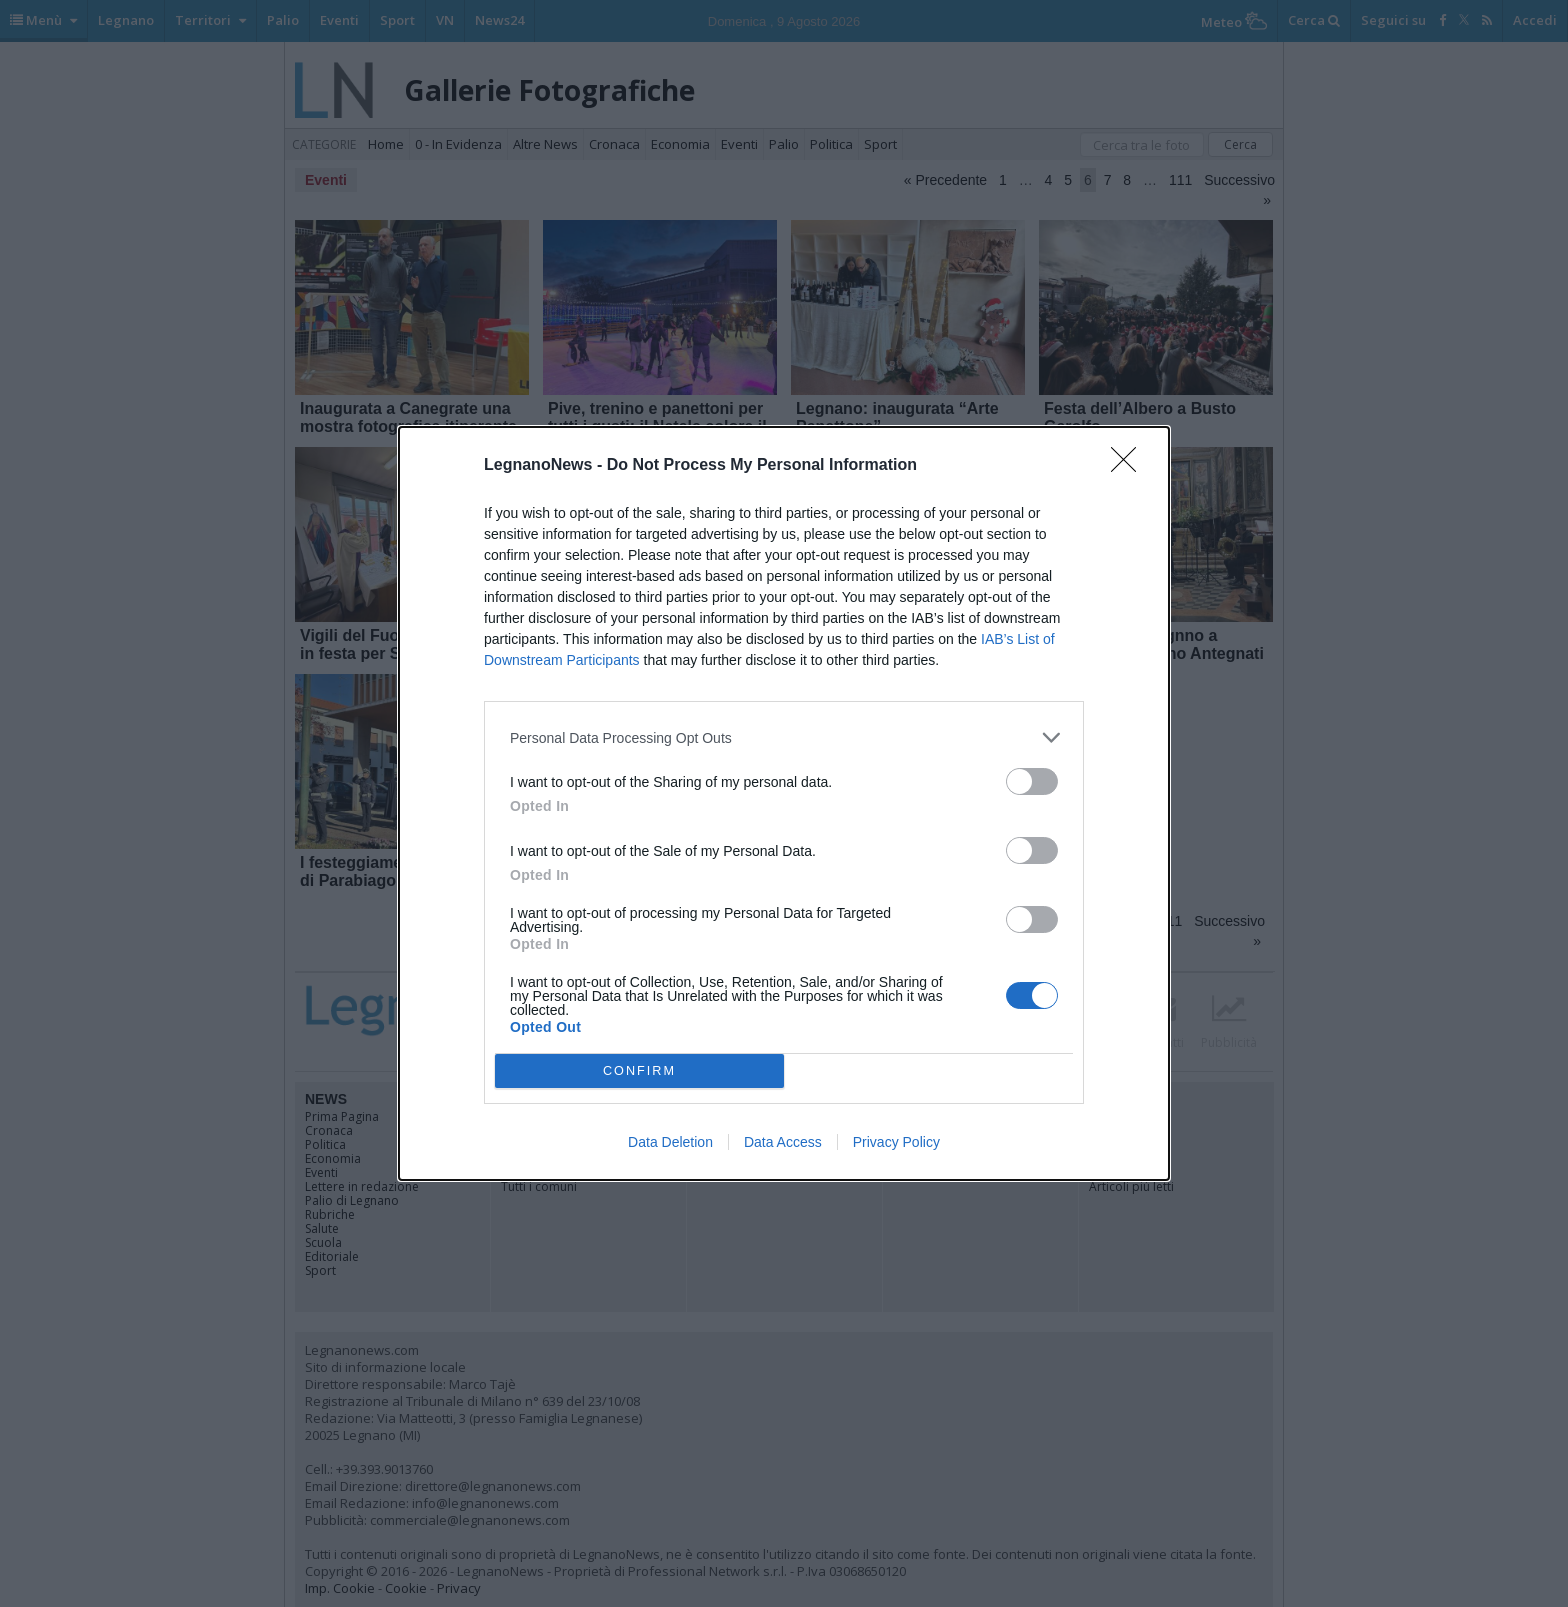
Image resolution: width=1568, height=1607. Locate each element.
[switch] (1032, 781)
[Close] (1130, 466)
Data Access (783, 1142)
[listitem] (784, 737)
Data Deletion (670, 1142)
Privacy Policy (896, 1142)
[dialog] (784, 803)
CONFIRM (639, 1071)
